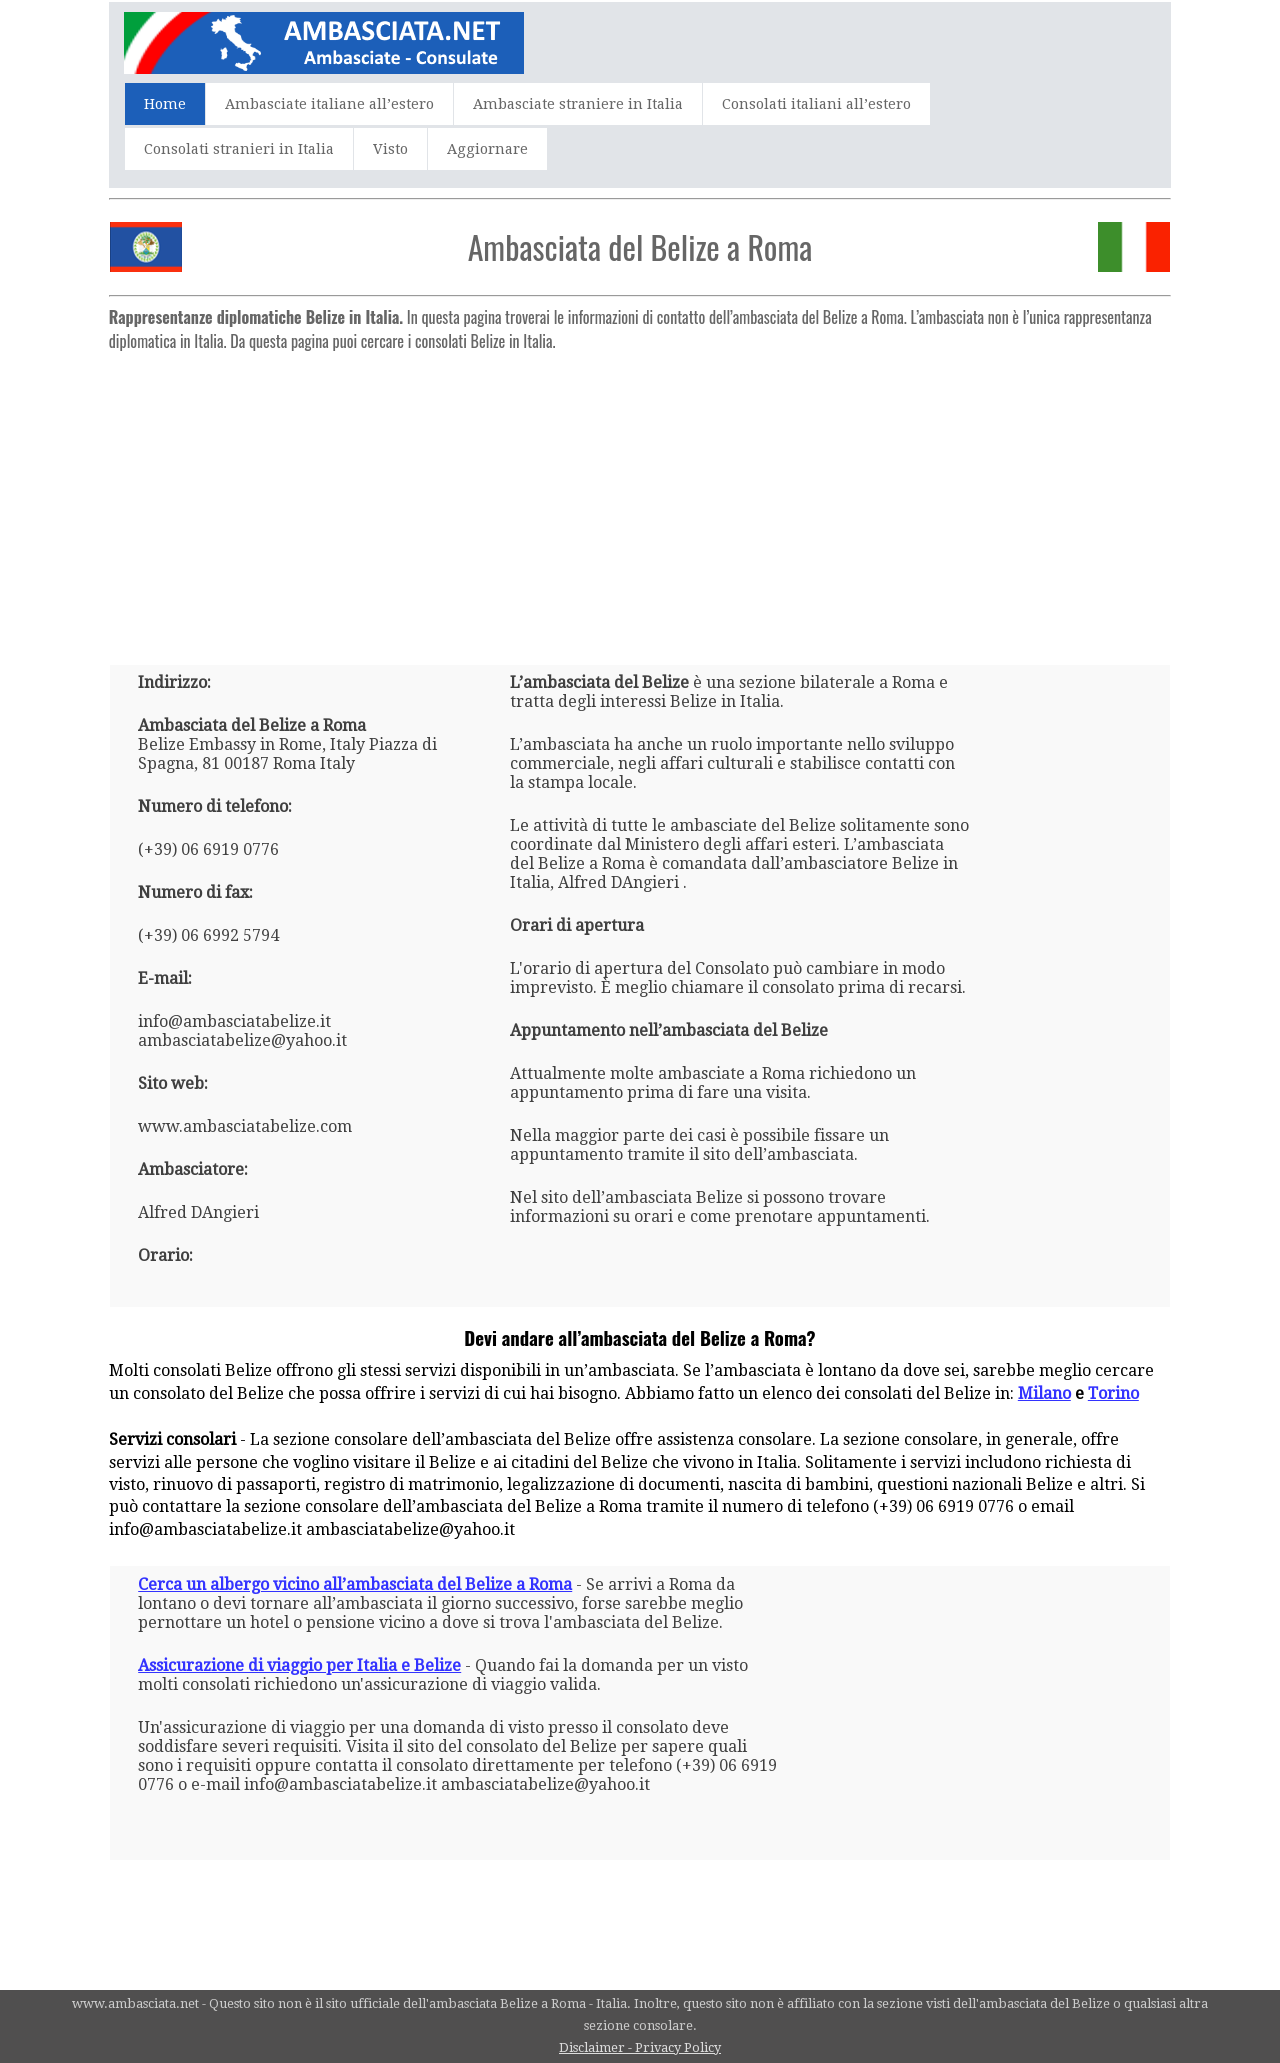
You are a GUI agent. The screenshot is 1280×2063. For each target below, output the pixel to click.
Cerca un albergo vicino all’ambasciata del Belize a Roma (355, 1584)
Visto (390, 149)
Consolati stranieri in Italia (239, 149)
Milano (1044, 1393)
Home (165, 104)
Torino (1113, 1393)
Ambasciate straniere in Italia (578, 104)
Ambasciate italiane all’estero (329, 104)
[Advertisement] (640, 500)
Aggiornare (487, 149)
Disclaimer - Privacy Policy (640, 2047)
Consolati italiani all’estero (816, 104)
